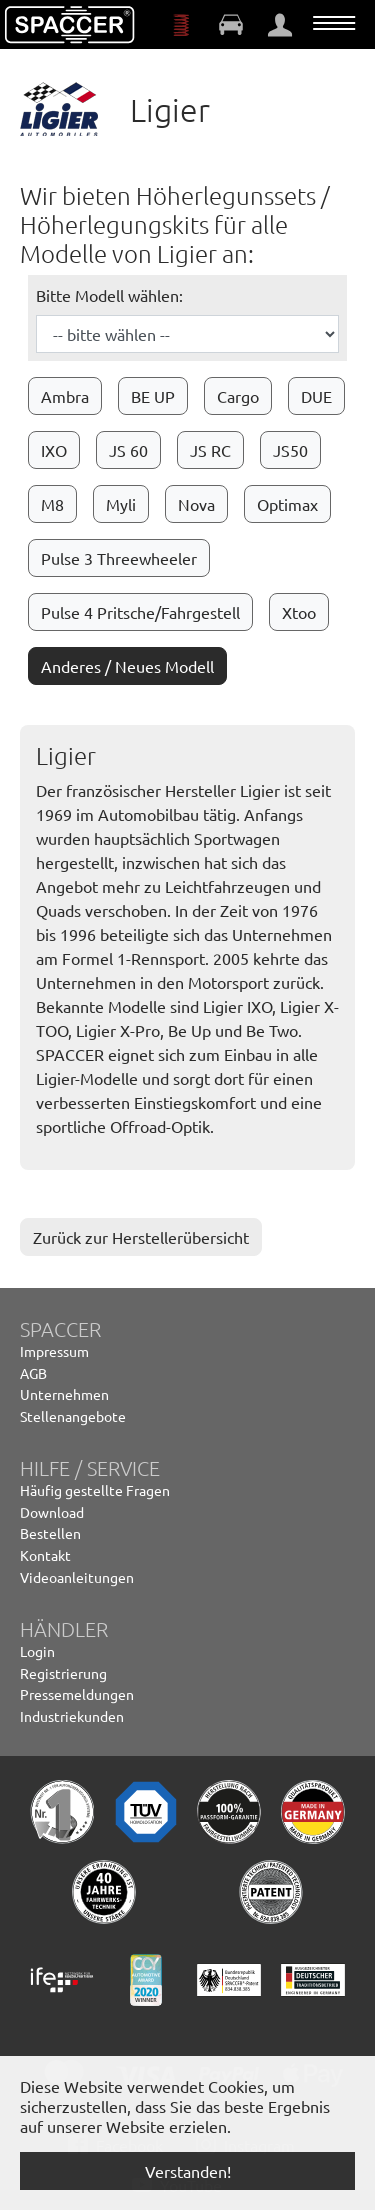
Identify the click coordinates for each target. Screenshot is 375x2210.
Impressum (54, 1351)
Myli (121, 504)
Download (52, 1512)
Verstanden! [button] (188, 2171)
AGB (33, 1373)
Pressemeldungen (77, 1694)
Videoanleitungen (77, 1577)
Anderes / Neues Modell (127, 666)
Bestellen (50, 1533)
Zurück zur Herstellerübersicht (141, 1237)
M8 (52, 504)
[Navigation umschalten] (334, 23)
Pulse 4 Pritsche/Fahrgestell (140, 612)
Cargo (238, 396)
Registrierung (63, 1673)
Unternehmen (64, 1394)
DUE (316, 396)
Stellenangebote (73, 1416)
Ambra (65, 396)
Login (37, 1651)
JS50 (290, 450)
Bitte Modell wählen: (109, 295)
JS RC (210, 450)
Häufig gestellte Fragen (95, 1490)
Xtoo (299, 612)
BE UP (153, 396)
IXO (54, 450)
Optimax (287, 504)
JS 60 (128, 450)
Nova (196, 504)
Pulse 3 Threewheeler (119, 558)
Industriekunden (72, 1716)
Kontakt (45, 1555)
